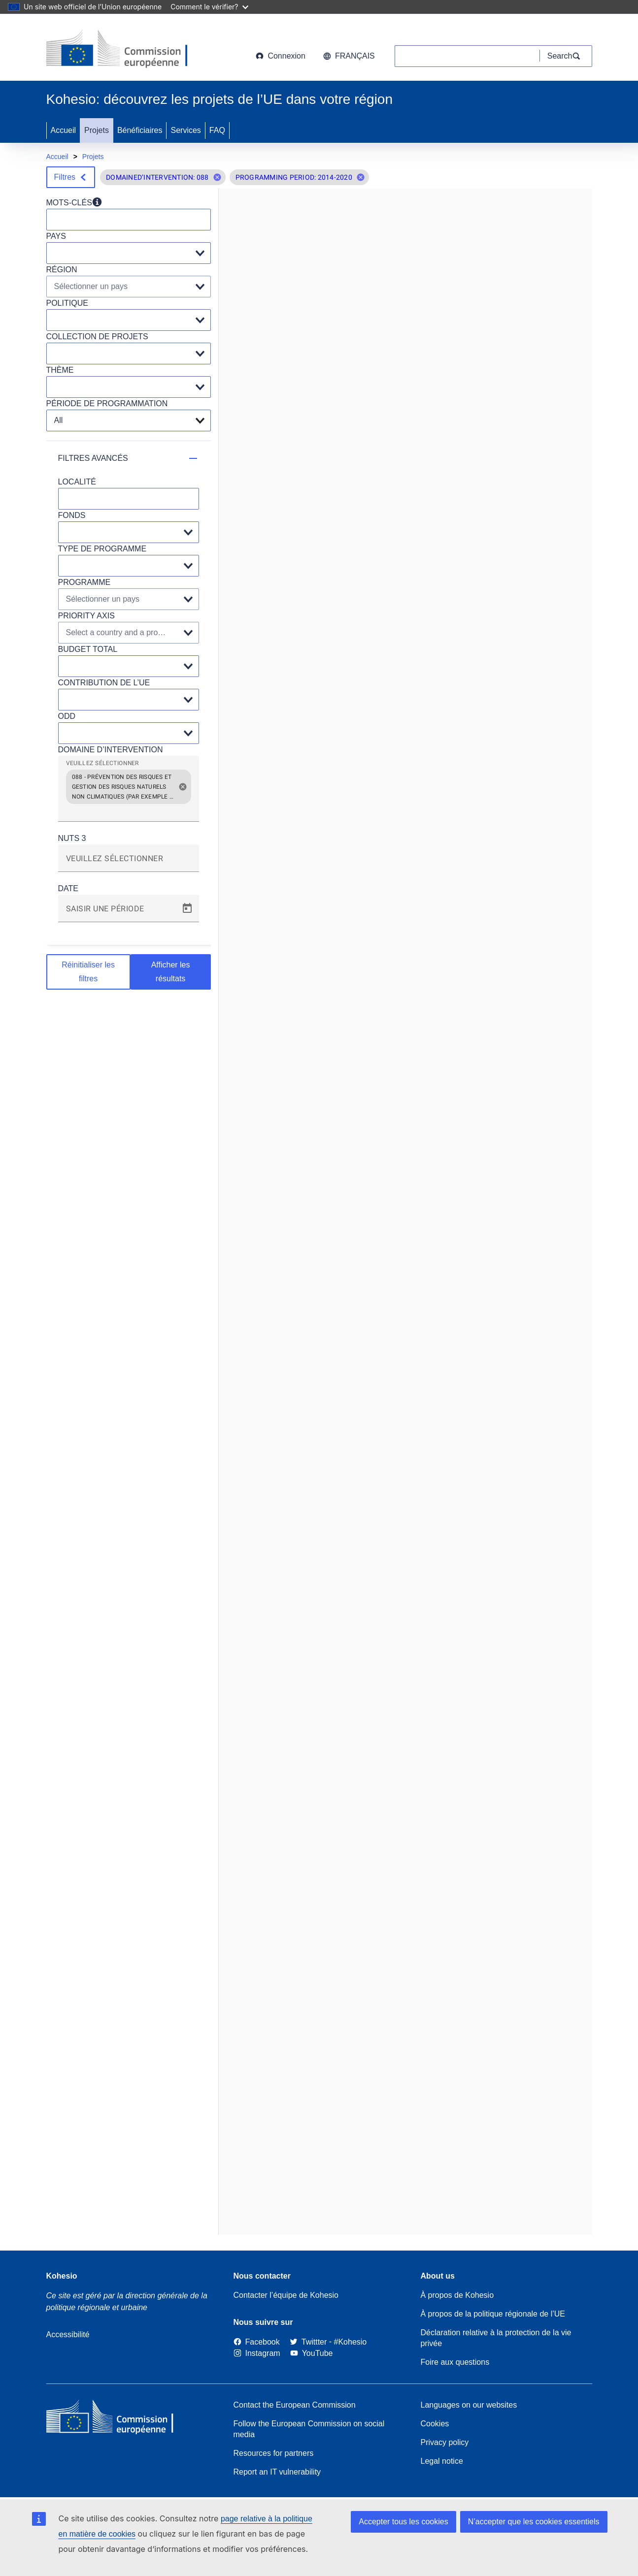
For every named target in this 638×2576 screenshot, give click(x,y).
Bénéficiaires (140, 130)
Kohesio (61, 2276)
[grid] (128, 793)
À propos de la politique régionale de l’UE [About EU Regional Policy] (493, 2314)
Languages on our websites (469, 2405)
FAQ (217, 130)
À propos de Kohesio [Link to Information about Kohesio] (457, 2295)
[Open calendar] (187, 908)
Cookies (435, 2423)
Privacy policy (445, 2442)
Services (185, 130)
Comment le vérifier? (209, 6)
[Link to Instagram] (257, 2353)
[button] (217, 177)
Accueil (63, 130)
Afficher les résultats (170, 972)
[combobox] (128, 812)
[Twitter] (308, 2342)
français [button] (349, 56)
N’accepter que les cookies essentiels (534, 2521)
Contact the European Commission (295, 2405)
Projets (96, 130)
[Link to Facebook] (257, 2342)
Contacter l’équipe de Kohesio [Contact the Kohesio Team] (286, 2295)
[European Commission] (125, 49)
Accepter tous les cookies (403, 2521)
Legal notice (442, 2461)
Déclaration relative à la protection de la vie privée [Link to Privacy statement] (496, 2338)
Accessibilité (68, 2334)
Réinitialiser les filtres (88, 972)
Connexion (280, 56)
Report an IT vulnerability (277, 2472)
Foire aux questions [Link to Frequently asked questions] (455, 2362)
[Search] (566, 56)
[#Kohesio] (350, 2342)
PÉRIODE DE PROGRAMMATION (107, 403)
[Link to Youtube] (311, 2353)
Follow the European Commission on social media (309, 2429)
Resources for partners (274, 2453)
